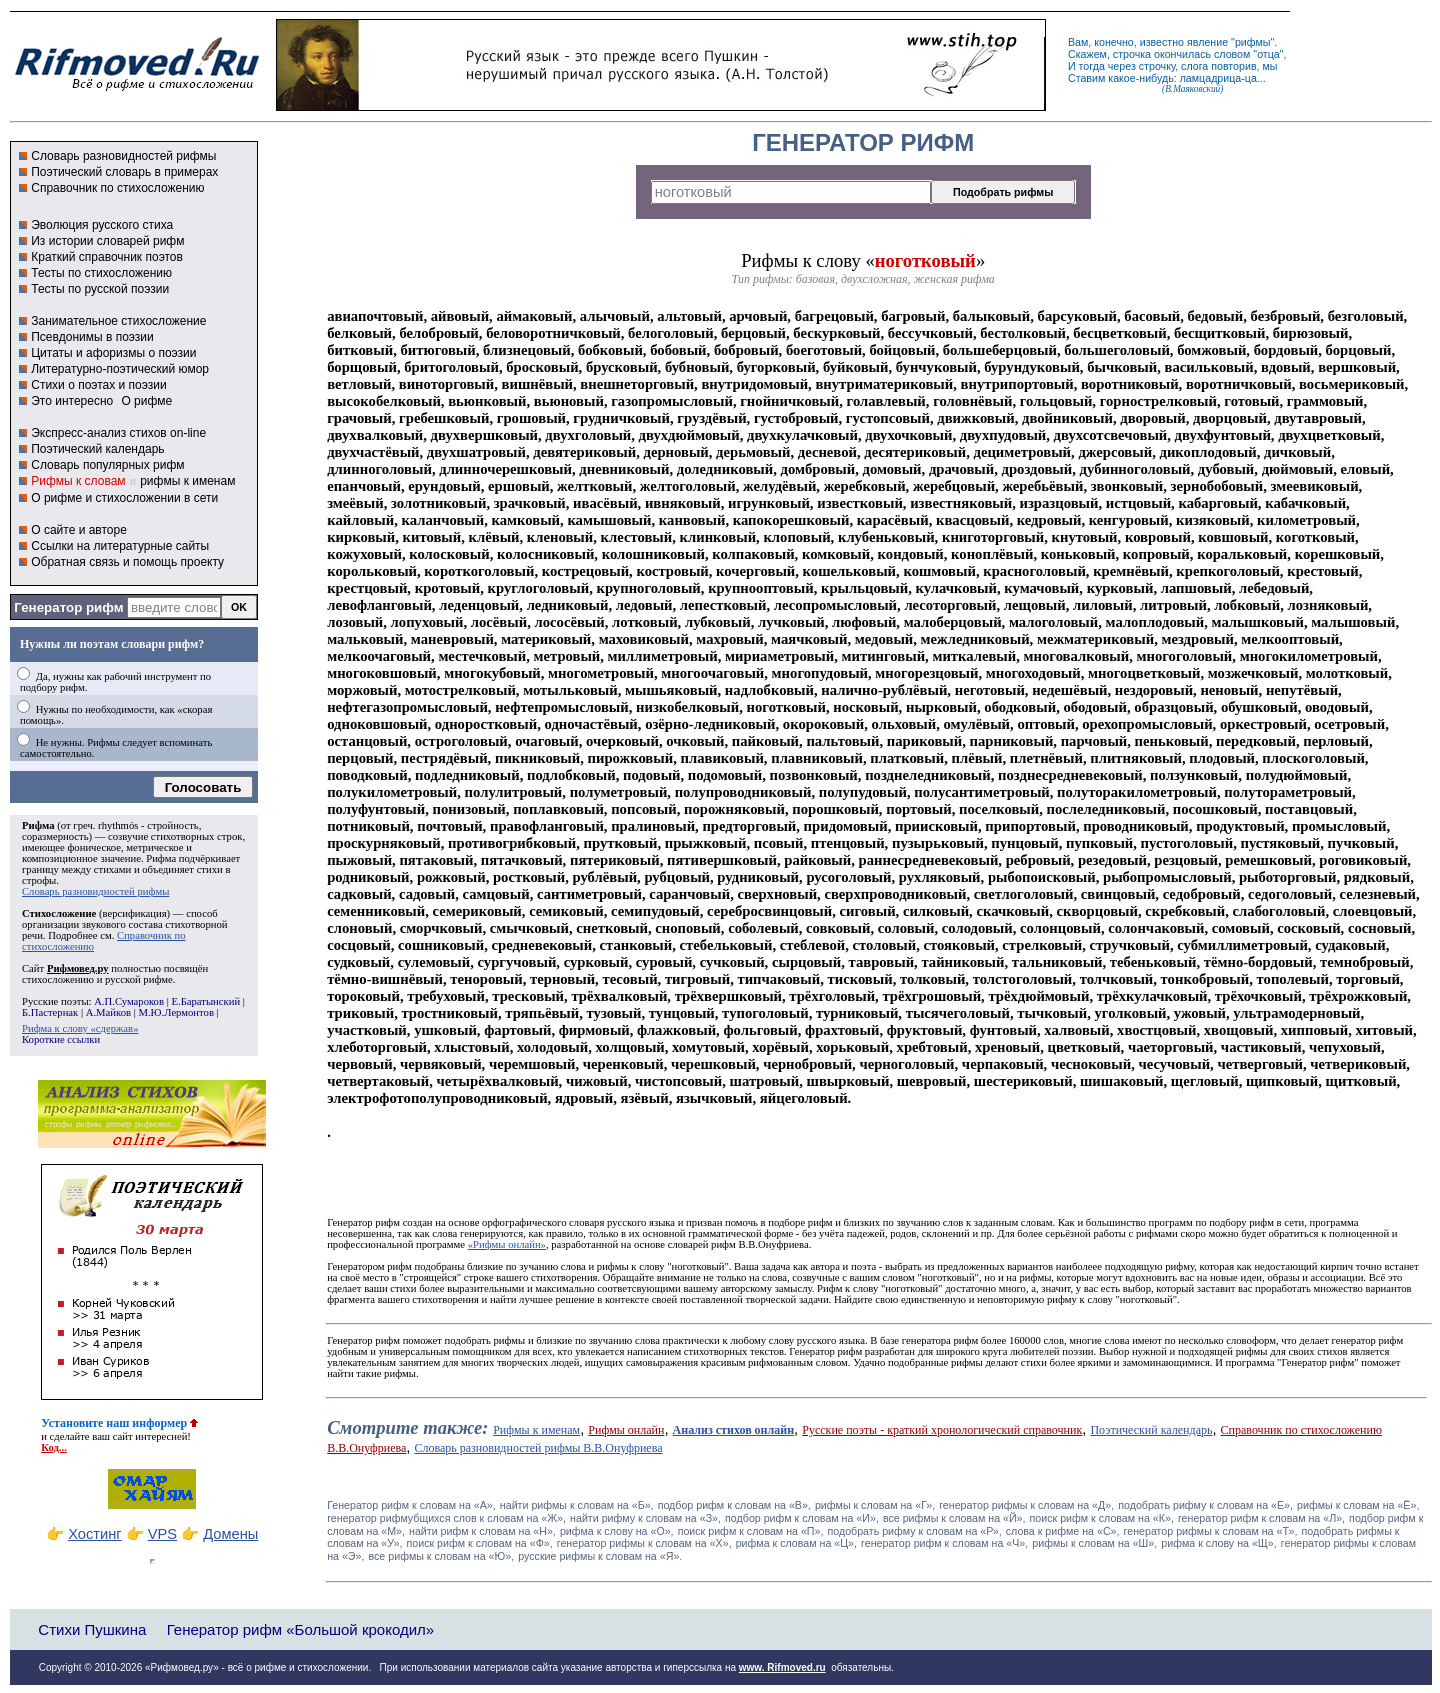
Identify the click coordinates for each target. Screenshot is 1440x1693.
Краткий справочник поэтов (107, 257)
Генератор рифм (68, 607)
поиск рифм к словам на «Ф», (479, 1543)
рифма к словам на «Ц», (796, 1543)
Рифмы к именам (536, 1430)
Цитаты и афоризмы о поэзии (113, 353)
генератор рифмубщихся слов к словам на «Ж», (446, 1518)
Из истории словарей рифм (107, 241)
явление (1207, 42)
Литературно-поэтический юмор (120, 369)
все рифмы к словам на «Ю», (442, 1556)
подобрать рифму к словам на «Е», (1205, 1505)
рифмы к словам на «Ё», (1358, 1505)
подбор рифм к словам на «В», (734, 1505)
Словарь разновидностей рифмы (123, 156)
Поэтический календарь (97, 449)
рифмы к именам (187, 481)
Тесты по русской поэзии (100, 289)
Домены (230, 1534)
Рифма (38, 825)
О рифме (146, 401)
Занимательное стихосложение (118, 321)
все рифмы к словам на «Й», (954, 1518)
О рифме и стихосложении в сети (124, 498)
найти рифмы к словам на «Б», (577, 1505)
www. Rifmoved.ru (782, 1667)
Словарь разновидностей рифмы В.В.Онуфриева (538, 1448)
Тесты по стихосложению (101, 273)
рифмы (1253, 42)
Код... (54, 1447)
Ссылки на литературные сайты (120, 546)
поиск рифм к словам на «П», (751, 1531)
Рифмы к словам (78, 481)
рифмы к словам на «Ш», (1094, 1543)
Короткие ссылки (61, 1039)
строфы (39, 880)
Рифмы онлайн (626, 1430)
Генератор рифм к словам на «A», (411, 1505)
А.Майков (108, 1012)
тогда (1092, 66)
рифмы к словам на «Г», (875, 1505)
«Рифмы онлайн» (507, 1244)
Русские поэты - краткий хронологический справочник (942, 1430)
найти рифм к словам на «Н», (482, 1531)
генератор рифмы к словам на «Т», (1211, 1531)
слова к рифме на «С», (1063, 1531)
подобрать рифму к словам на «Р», (914, 1531)
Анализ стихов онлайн (734, 1430)
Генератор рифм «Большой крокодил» (300, 1629)
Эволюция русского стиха (102, 225)
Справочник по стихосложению (117, 188)
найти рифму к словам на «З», (645, 1518)
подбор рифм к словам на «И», (802, 1518)
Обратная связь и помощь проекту (127, 562)
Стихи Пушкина (92, 1629)
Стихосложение (59, 913)
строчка (1132, 54)
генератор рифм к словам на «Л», (1261, 1518)
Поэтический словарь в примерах (124, 172)
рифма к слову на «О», (617, 1531)
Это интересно (72, 401)
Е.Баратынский (205, 1001)
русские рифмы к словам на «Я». (600, 1556)
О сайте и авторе (79, 530)
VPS (162, 1534)
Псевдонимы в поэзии (92, 337)
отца (1268, 54)
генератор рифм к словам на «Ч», (944, 1543)
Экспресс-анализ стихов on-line (118, 433)
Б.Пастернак (50, 1012)
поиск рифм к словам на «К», (1102, 1518)
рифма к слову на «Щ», (1218, 1543)
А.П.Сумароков (129, 1001)
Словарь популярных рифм (107, 465)
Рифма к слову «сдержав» (80, 1028)
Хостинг (94, 1534)
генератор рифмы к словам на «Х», (644, 1543)
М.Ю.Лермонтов (175, 1012)
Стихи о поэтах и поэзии (98, 385)
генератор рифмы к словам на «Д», (1026, 1505)
